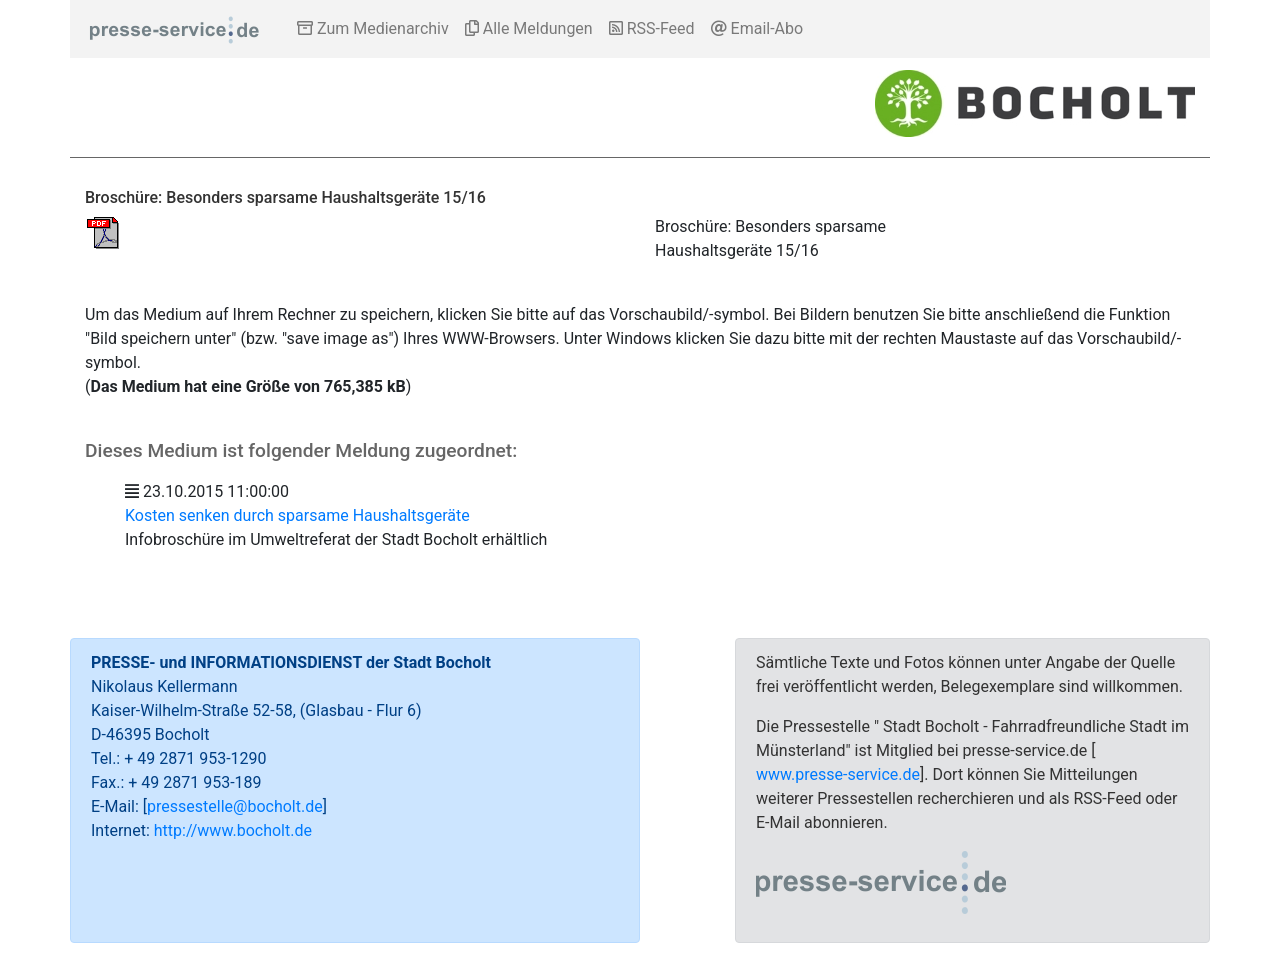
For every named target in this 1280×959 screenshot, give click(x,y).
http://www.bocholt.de (233, 830)
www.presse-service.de (838, 774)
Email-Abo (757, 28)
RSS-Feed (652, 28)
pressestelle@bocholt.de (235, 806)
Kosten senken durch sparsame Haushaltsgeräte (297, 515)
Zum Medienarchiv (373, 28)
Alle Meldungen (529, 28)
